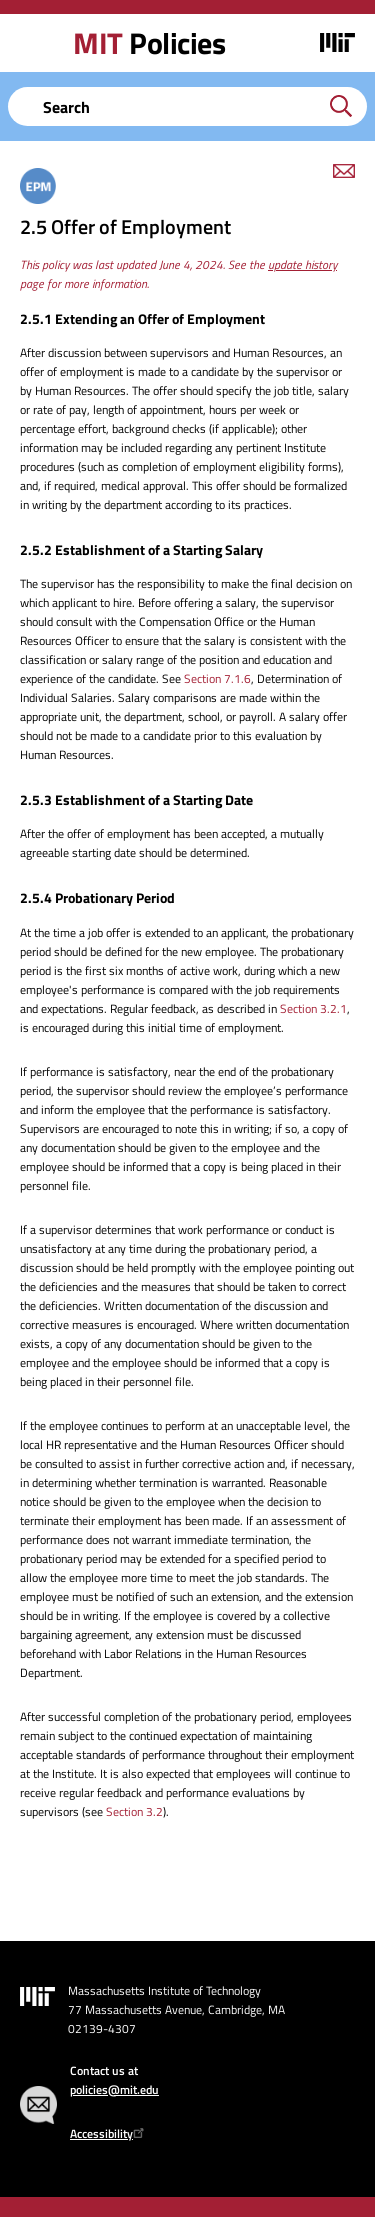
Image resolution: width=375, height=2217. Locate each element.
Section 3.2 (134, 1811)
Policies (149, 43)
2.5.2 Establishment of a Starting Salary (141, 549)
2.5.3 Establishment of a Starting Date (136, 799)
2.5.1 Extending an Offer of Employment (142, 318)
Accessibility (109, 2133)
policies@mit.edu (114, 2089)
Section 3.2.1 (313, 1008)
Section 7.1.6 (217, 678)
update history (302, 264)
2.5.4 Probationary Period (97, 897)
